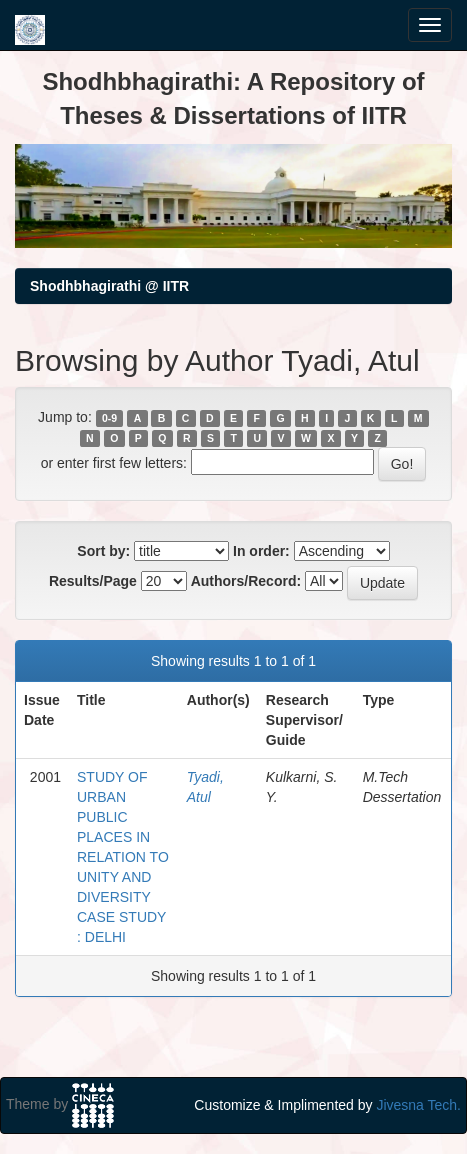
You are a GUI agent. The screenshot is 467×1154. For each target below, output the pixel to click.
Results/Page (93, 581)
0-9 (109, 418)
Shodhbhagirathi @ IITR (109, 286)
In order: (261, 551)
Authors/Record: (246, 581)
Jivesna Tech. (418, 1105)
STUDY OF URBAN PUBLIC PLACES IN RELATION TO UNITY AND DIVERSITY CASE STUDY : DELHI (123, 857)
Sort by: (103, 551)
